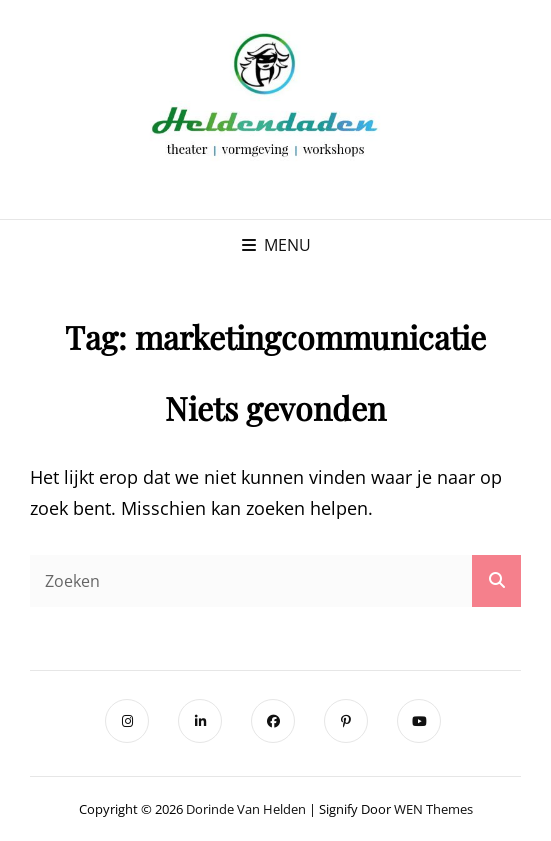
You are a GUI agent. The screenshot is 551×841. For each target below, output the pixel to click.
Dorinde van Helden (246, 809)
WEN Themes (433, 809)
